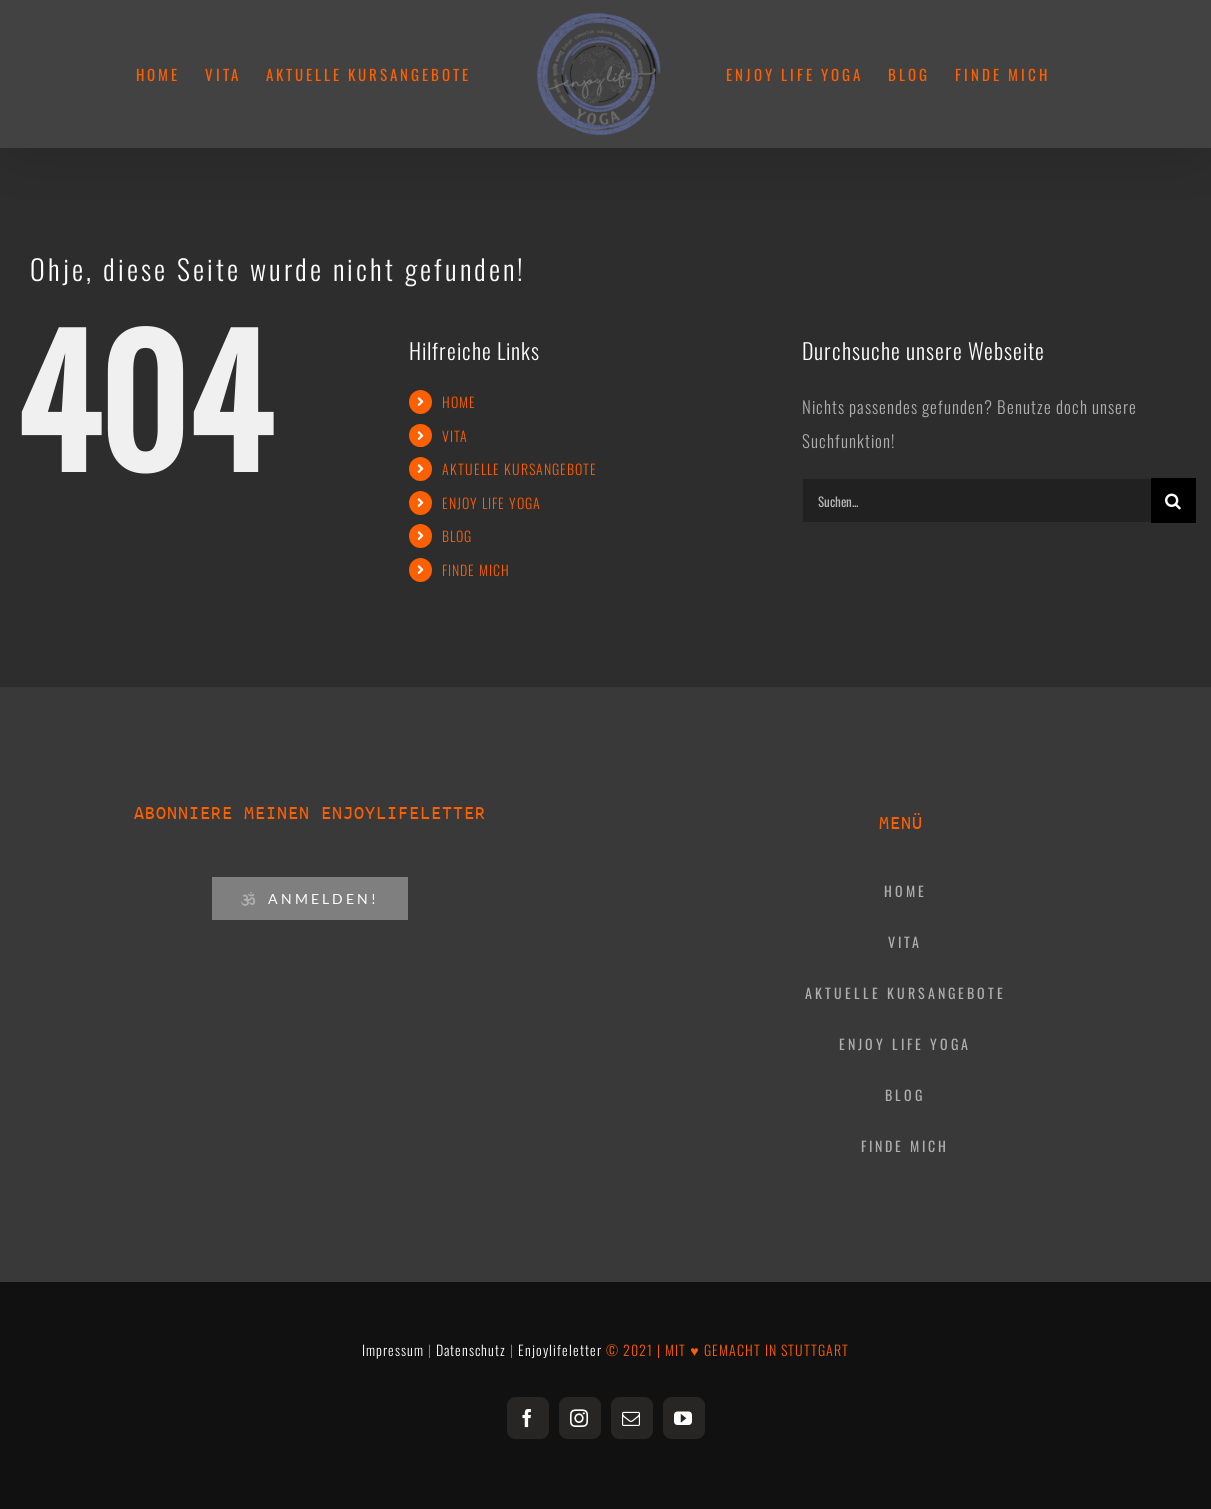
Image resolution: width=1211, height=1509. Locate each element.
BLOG (457, 535)
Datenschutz (471, 1349)
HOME (459, 401)
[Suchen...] (976, 500)
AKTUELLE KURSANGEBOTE (519, 468)
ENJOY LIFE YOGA (491, 502)
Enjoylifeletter (560, 1349)
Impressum (393, 1349)
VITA (455, 435)
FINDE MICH (476, 569)
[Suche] (1173, 500)
